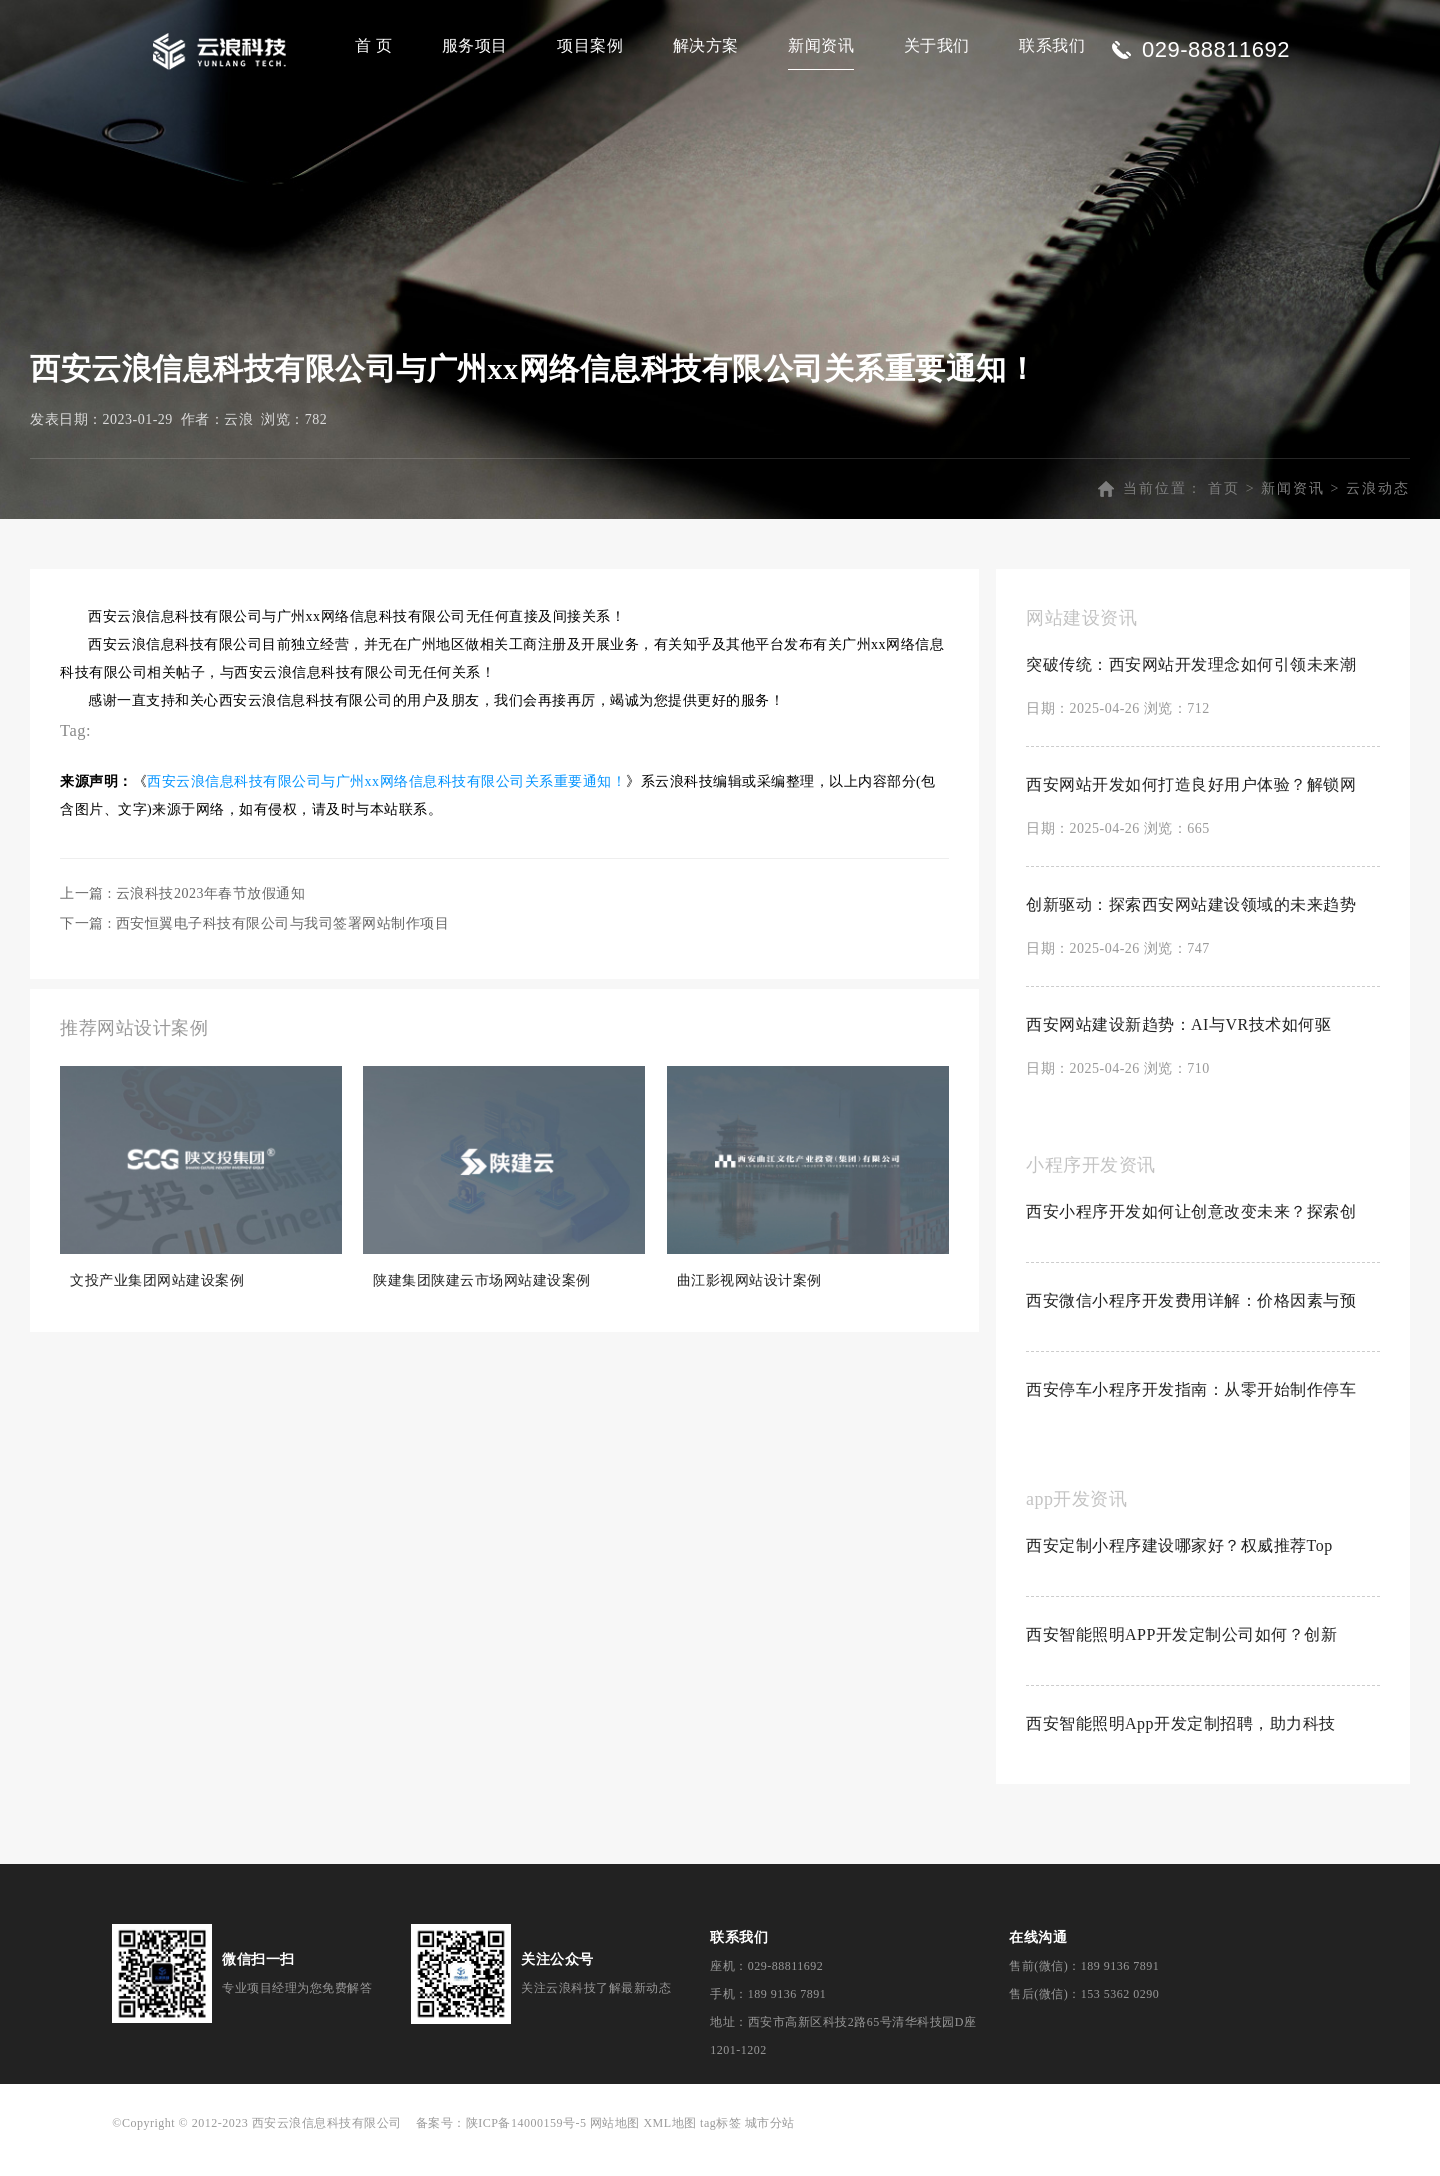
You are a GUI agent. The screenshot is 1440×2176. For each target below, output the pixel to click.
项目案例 (590, 45)
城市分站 (770, 2144)
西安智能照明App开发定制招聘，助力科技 (1181, 1744)
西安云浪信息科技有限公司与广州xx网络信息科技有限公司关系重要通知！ (386, 802)
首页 (1224, 509)
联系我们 (1052, 45)
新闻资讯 (821, 45)
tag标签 (720, 2144)
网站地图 (615, 2144)
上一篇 (182, 914)
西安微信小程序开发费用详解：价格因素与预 (1191, 1321)
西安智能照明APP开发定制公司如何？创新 (1181, 1655)
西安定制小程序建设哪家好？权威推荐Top (1179, 1566)
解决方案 (706, 45)
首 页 (374, 45)
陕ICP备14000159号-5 (526, 2144)
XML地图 (669, 2144)
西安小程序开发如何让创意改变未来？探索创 (1191, 1232)
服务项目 (475, 45)
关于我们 (937, 45)
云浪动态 (1378, 509)
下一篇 (254, 944)
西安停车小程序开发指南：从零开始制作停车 (1191, 1410)
